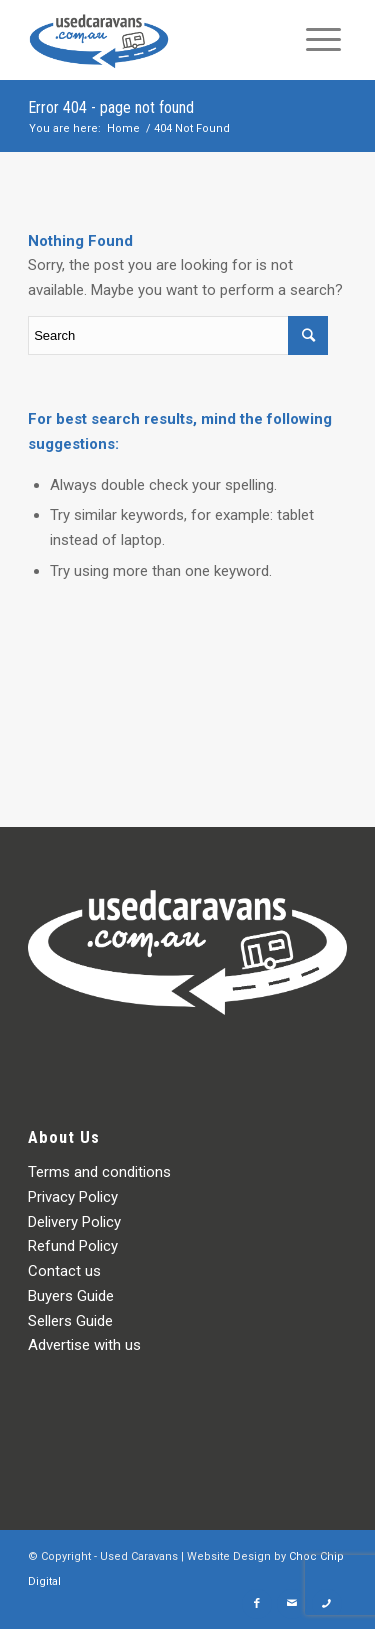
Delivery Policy (74, 1222)
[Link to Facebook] (257, 1604)
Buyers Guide (71, 1296)
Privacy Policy (73, 1197)
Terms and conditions (99, 1172)
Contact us (64, 1271)
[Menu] (323, 40)
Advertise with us (84, 1345)
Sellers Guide (70, 1321)
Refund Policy (73, 1246)
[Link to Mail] (292, 1604)
